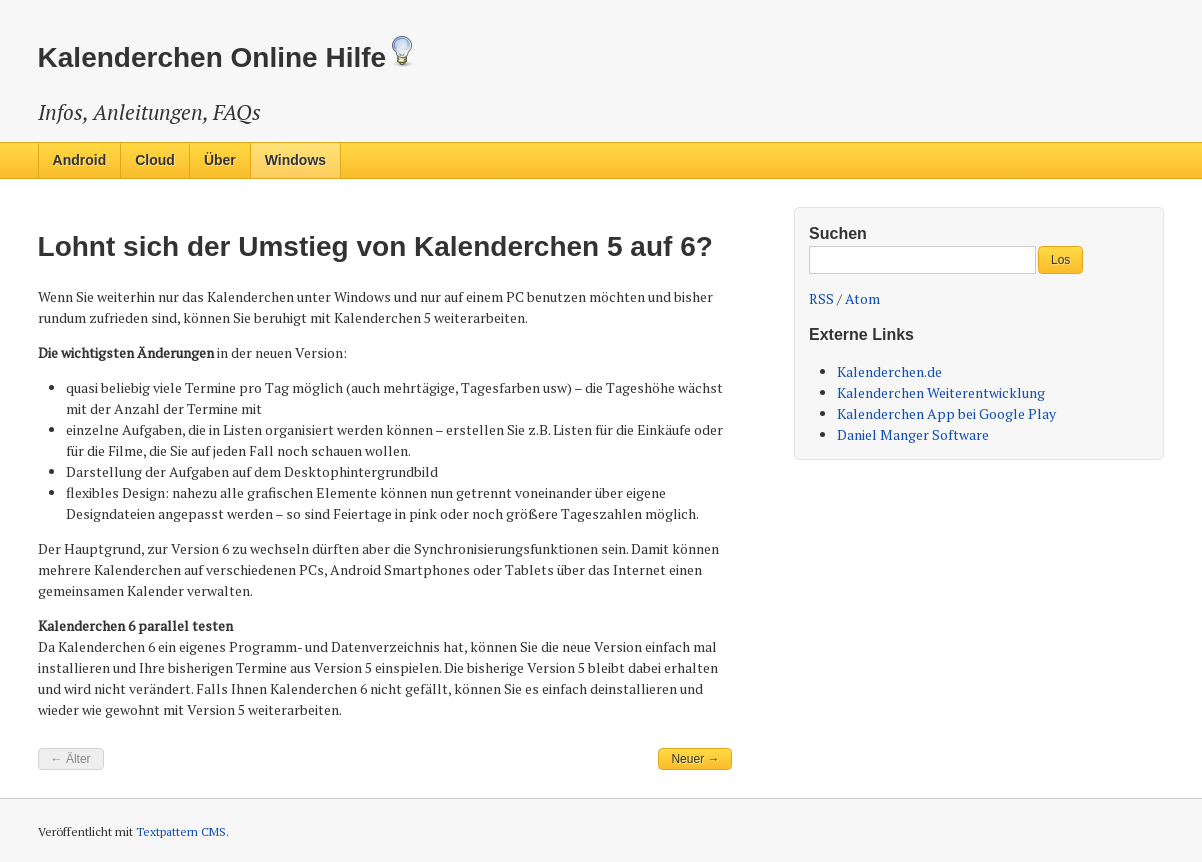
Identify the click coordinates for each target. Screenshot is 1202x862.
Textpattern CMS (181, 831)
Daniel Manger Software (913, 434)
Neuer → (695, 759)
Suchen (838, 233)
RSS (821, 298)
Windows (295, 160)
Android (80, 160)
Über (220, 160)
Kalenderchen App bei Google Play (946, 413)
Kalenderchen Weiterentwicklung (941, 392)
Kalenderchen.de (889, 371)
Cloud (155, 160)
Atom (862, 298)
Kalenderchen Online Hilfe (228, 57)
